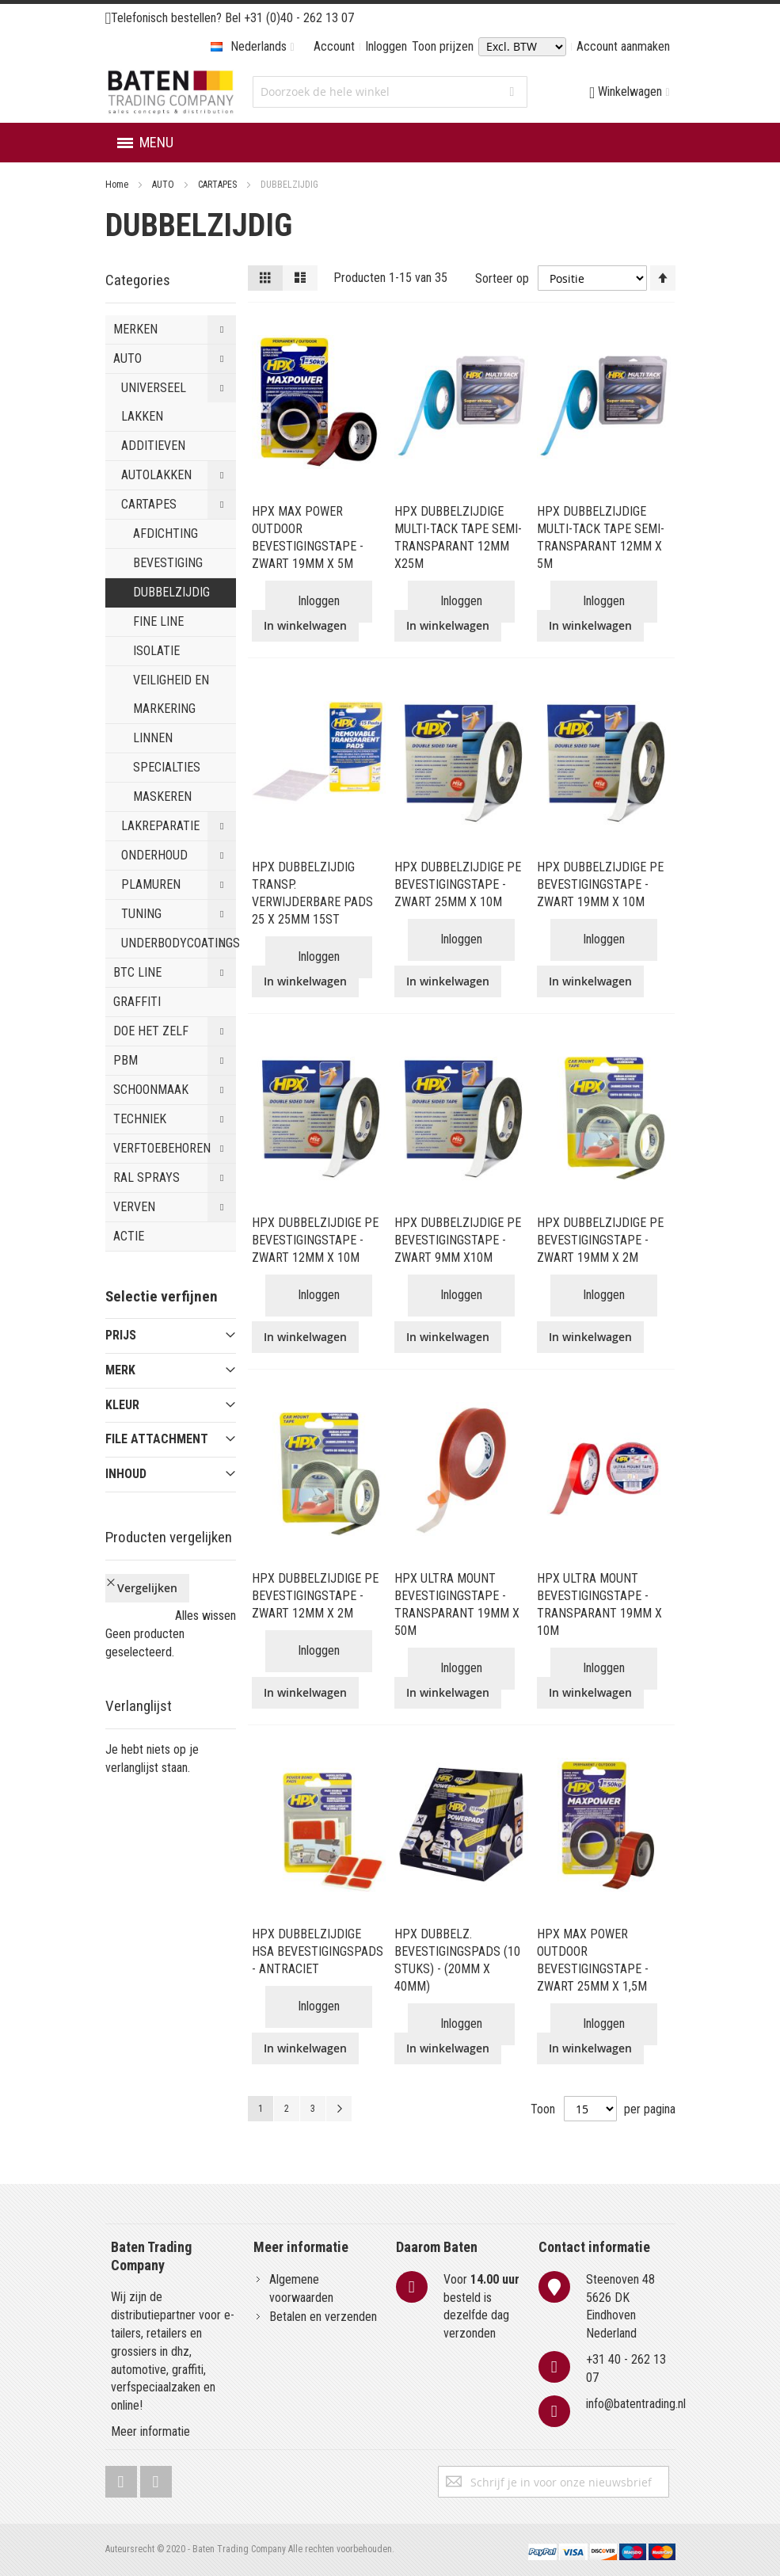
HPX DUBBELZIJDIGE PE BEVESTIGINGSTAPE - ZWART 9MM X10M (457, 1240)
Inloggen (386, 46)
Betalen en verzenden (323, 2316)
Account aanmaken (623, 46)
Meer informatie (150, 2431)
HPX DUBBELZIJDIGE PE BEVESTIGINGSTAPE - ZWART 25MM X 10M (457, 884)
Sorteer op (502, 277)
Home (118, 184)
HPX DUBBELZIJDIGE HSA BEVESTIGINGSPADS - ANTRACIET (317, 1951)
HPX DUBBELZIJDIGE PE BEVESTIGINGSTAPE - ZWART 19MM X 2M (600, 1240)
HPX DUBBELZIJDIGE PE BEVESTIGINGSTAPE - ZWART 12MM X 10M (315, 1240)
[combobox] (390, 92)
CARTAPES (218, 184)
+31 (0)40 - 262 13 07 (299, 17)
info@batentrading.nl (636, 2403)
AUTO (164, 184)
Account (334, 46)
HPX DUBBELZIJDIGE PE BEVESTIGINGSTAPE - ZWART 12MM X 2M (315, 1596)
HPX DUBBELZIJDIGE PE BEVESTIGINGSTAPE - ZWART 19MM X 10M (600, 884)
